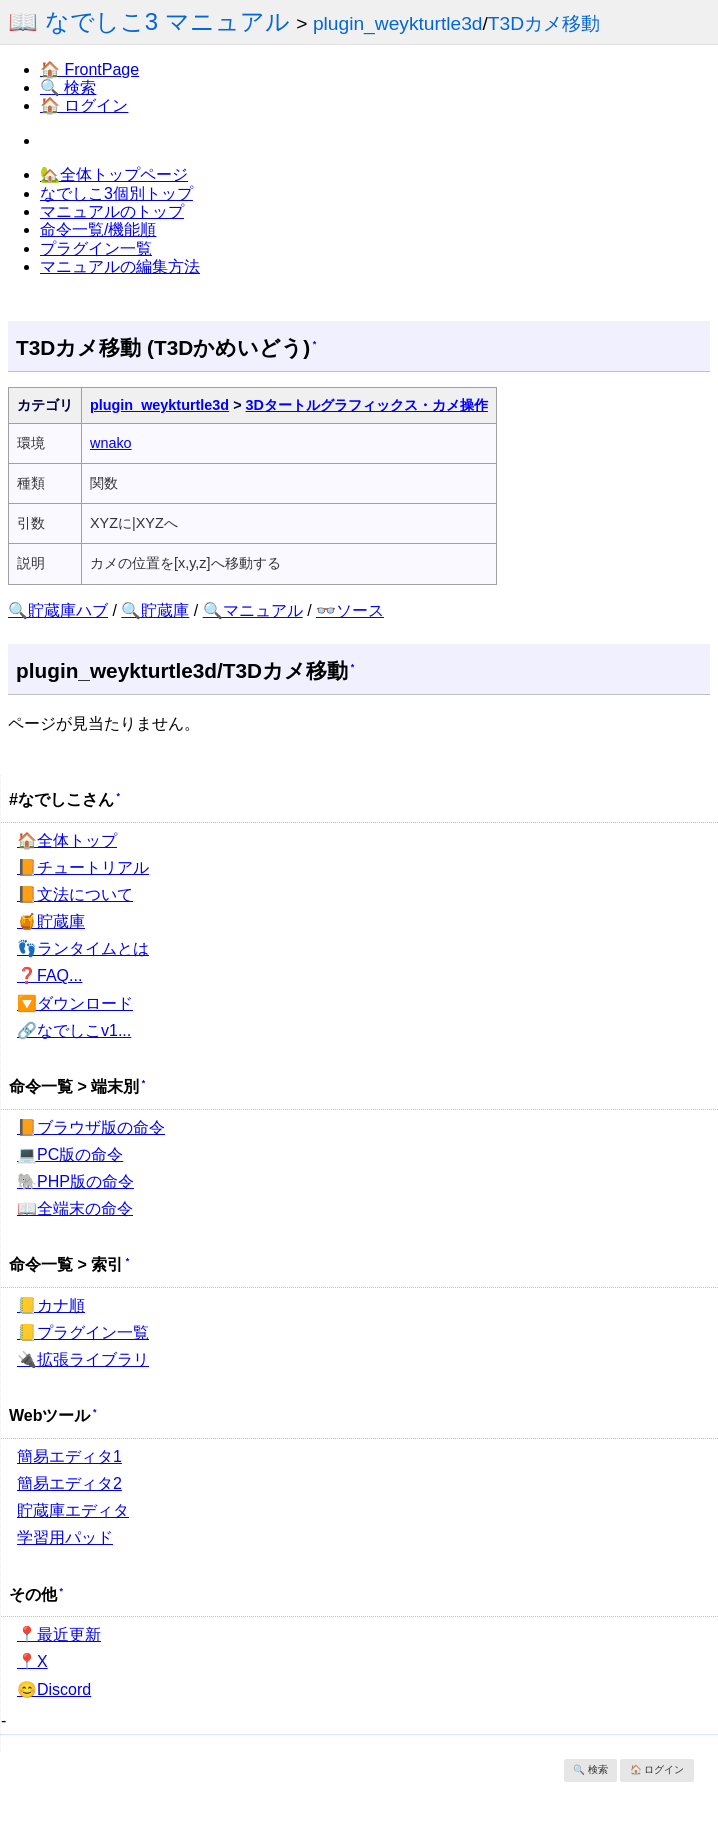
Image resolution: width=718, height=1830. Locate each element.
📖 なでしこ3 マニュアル (149, 21)
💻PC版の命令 (70, 1154)
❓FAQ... (49, 975)
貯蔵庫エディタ (73, 1510)
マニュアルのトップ (112, 211)
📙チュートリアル (83, 867)
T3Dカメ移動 (544, 23)
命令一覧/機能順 (98, 229)
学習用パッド (65, 1537)
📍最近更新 (59, 1634)
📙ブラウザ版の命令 (91, 1127)
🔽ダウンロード (75, 1003)
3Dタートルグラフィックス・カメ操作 (367, 405)
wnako (111, 443)
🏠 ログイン (84, 105)
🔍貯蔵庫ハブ (58, 610)
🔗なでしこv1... (74, 1030)
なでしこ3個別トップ (116, 193)
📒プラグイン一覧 (83, 1332)
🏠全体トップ (67, 840)
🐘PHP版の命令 (75, 1181)
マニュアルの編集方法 (120, 266)
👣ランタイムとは (83, 948)
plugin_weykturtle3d (398, 23)
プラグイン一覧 (96, 248)
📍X (32, 1661)
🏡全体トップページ (114, 174)
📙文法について (75, 894)
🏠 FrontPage (89, 69)
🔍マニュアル (253, 610)
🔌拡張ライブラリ (83, 1359)
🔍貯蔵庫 (155, 610)
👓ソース (350, 610)
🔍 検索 (68, 87)
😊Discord (54, 1689)
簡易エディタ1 (69, 1456)
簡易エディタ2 (69, 1483)
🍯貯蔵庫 (51, 921)
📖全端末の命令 (75, 1208)
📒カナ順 (51, 1305)
